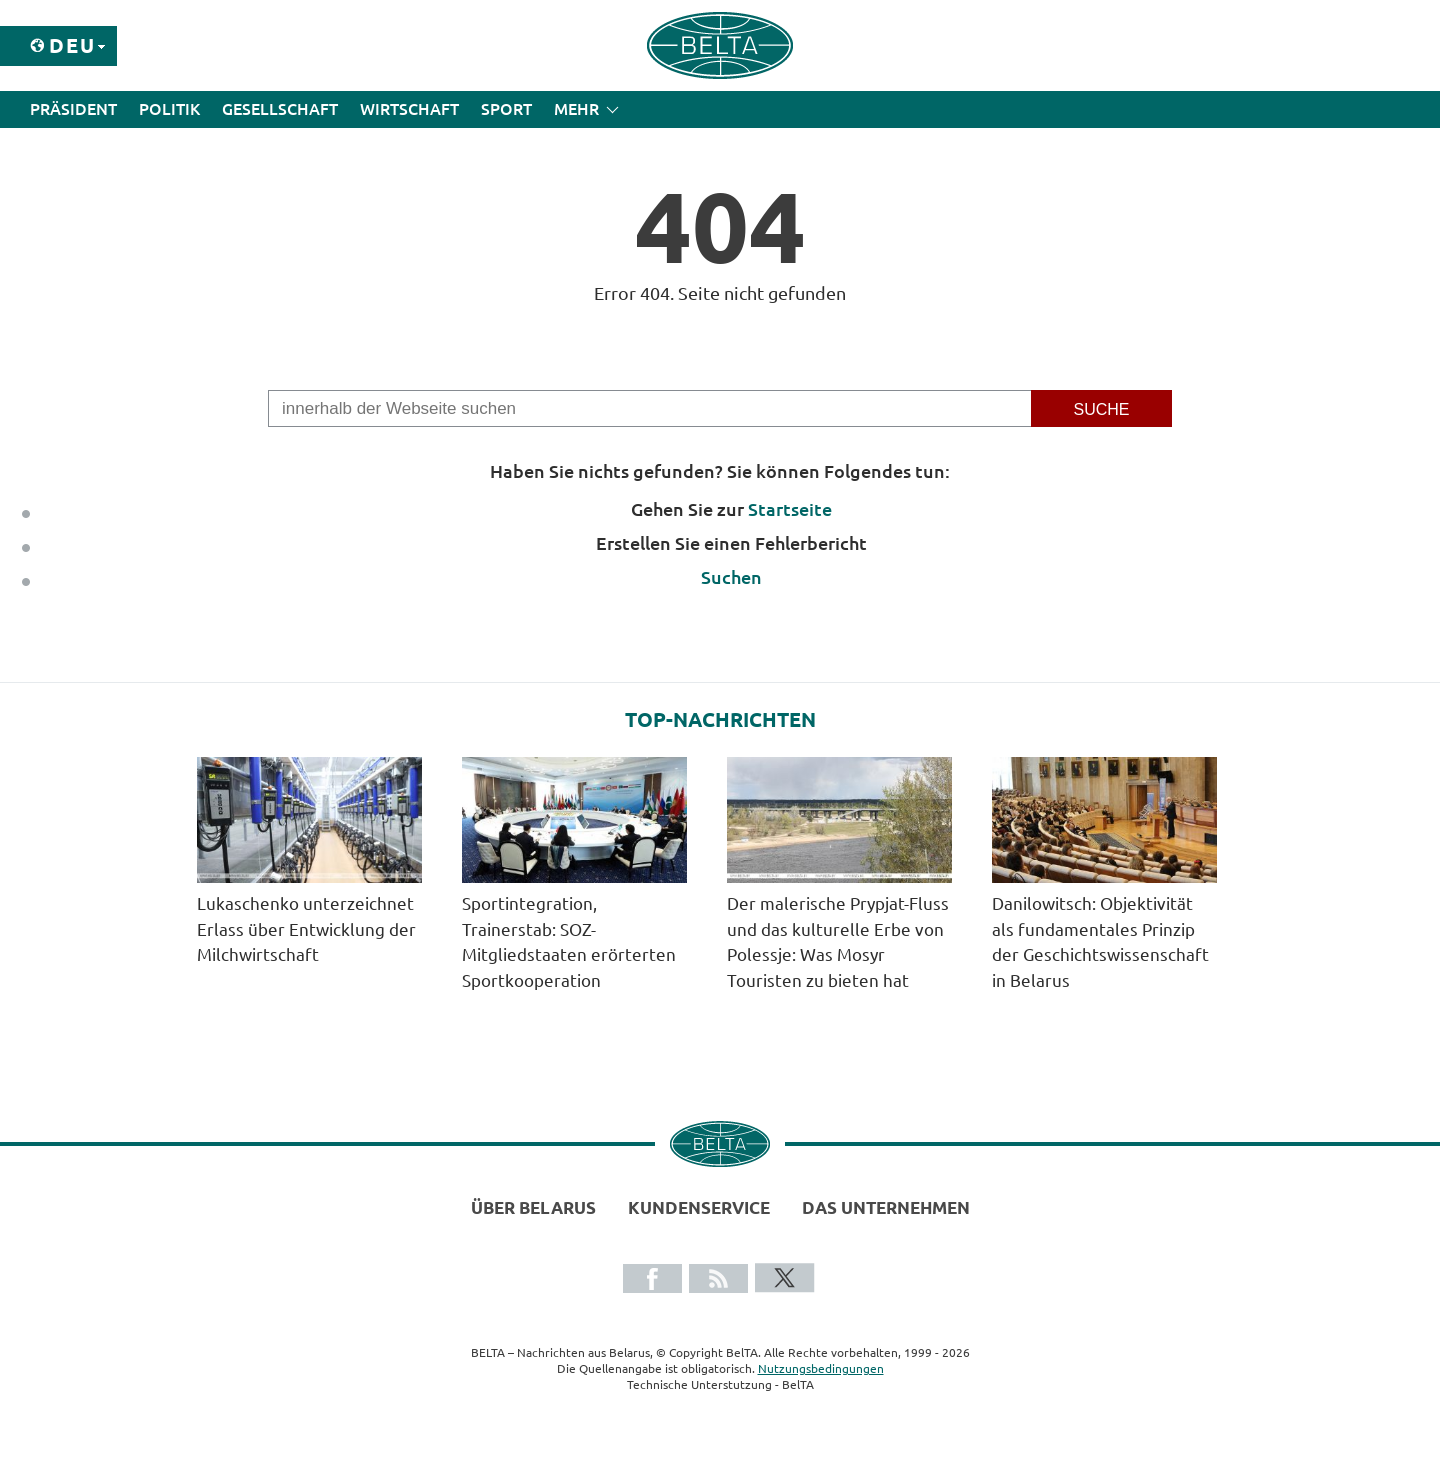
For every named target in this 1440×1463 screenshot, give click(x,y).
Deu (72, 45)
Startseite (790, 509)
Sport (506, 109)
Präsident (73, 109)
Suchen (731, 577)
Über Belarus (533, 1207)
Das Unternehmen (886, 1207)
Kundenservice (699, 1207)
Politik (169, 109)
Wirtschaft (409, 109)
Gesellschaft (280, 109)
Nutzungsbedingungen (821, 1368)
